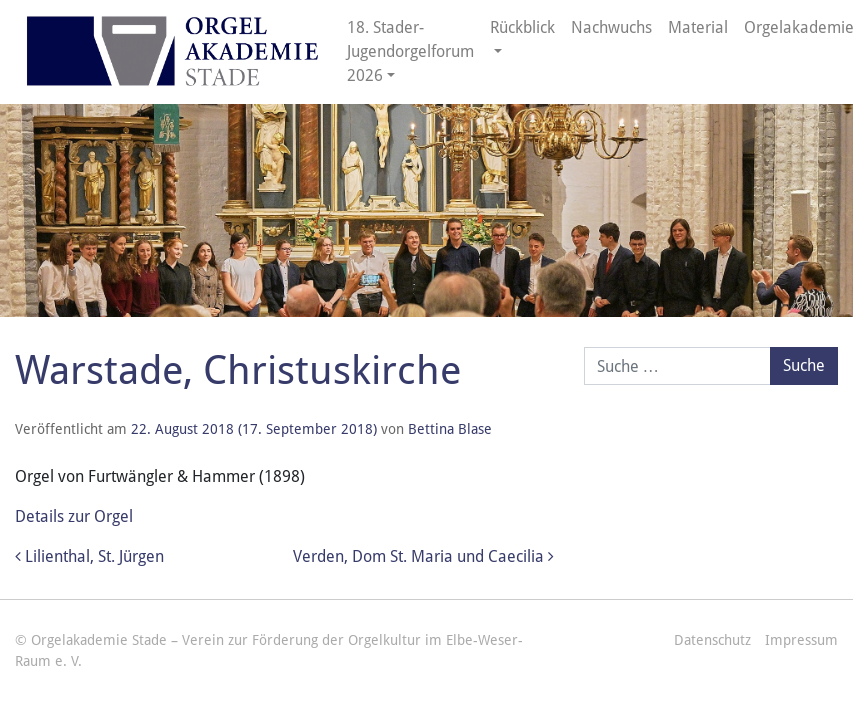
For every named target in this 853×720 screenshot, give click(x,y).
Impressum (801, 640)
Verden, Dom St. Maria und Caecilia (423, 556)
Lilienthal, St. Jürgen (89, 556)
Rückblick (522, 27)
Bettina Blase (450, 429)
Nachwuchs (611, 27)
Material (698, 27)
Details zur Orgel (74, 516)
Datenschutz (712, 640)
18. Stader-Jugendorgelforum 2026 (410, 51)
